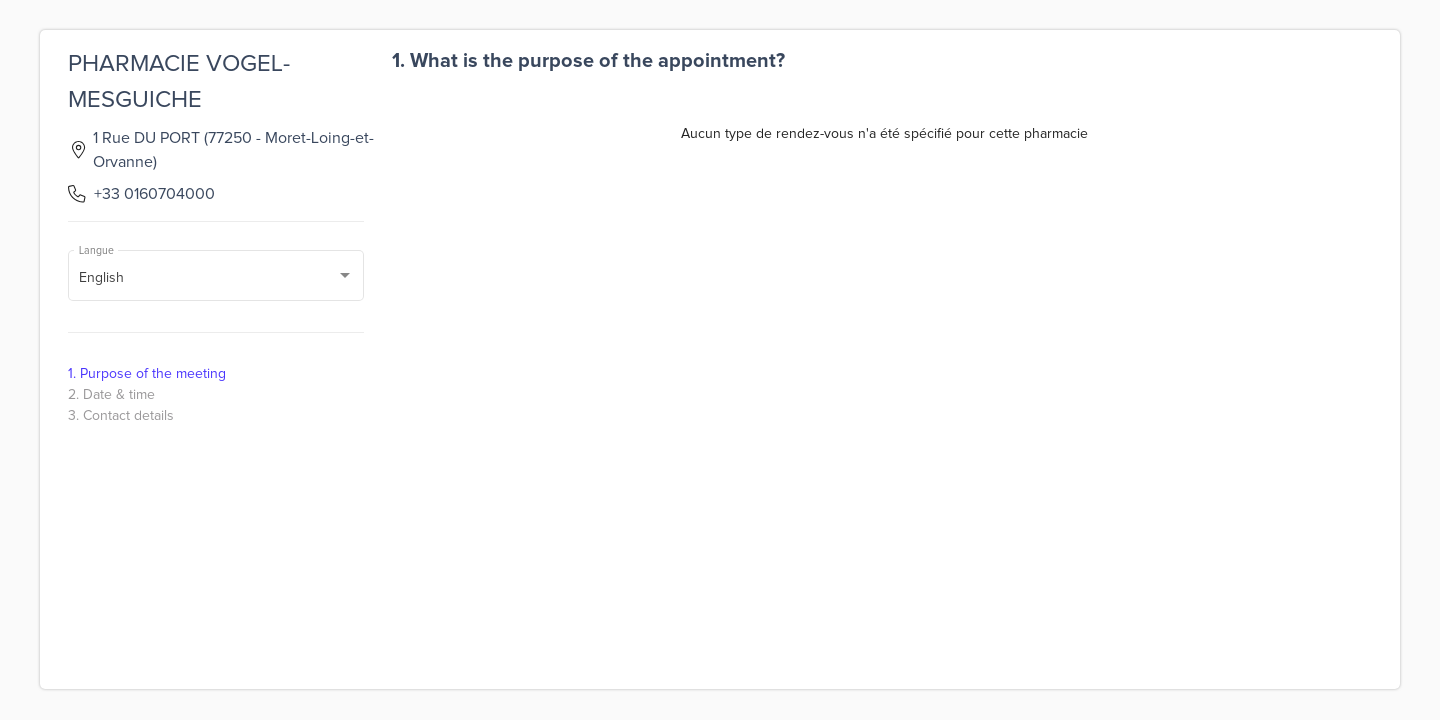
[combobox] (216, 279)
